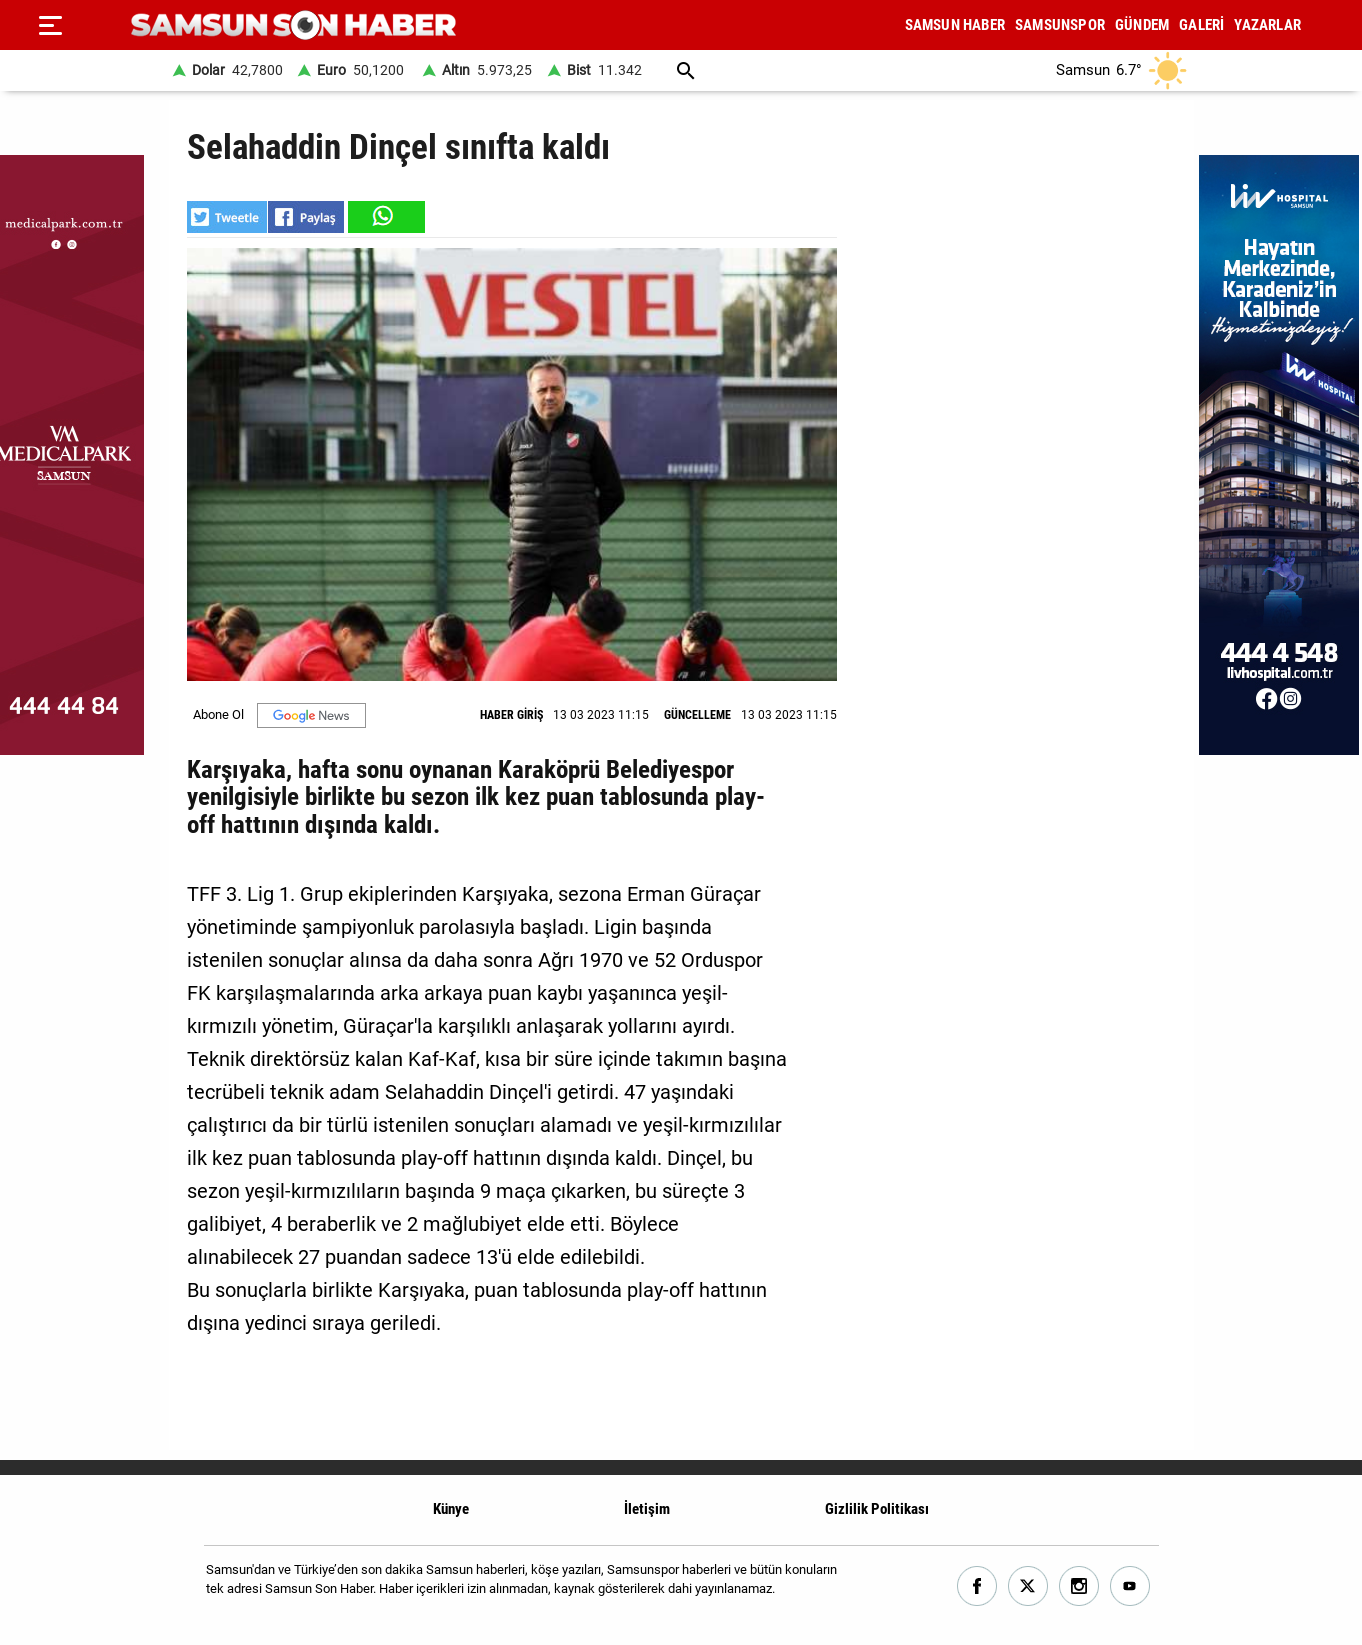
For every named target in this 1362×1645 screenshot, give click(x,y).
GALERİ (1201, 25)
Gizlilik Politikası (877, 1509)
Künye (451, 1509)
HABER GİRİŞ (511, 715)
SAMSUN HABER (955, 25)
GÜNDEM (1142, 25)
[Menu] (50, 25)
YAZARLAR (1267, 25)
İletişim (647, 1509)
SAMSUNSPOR (1060, 25)
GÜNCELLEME (697, 715)
